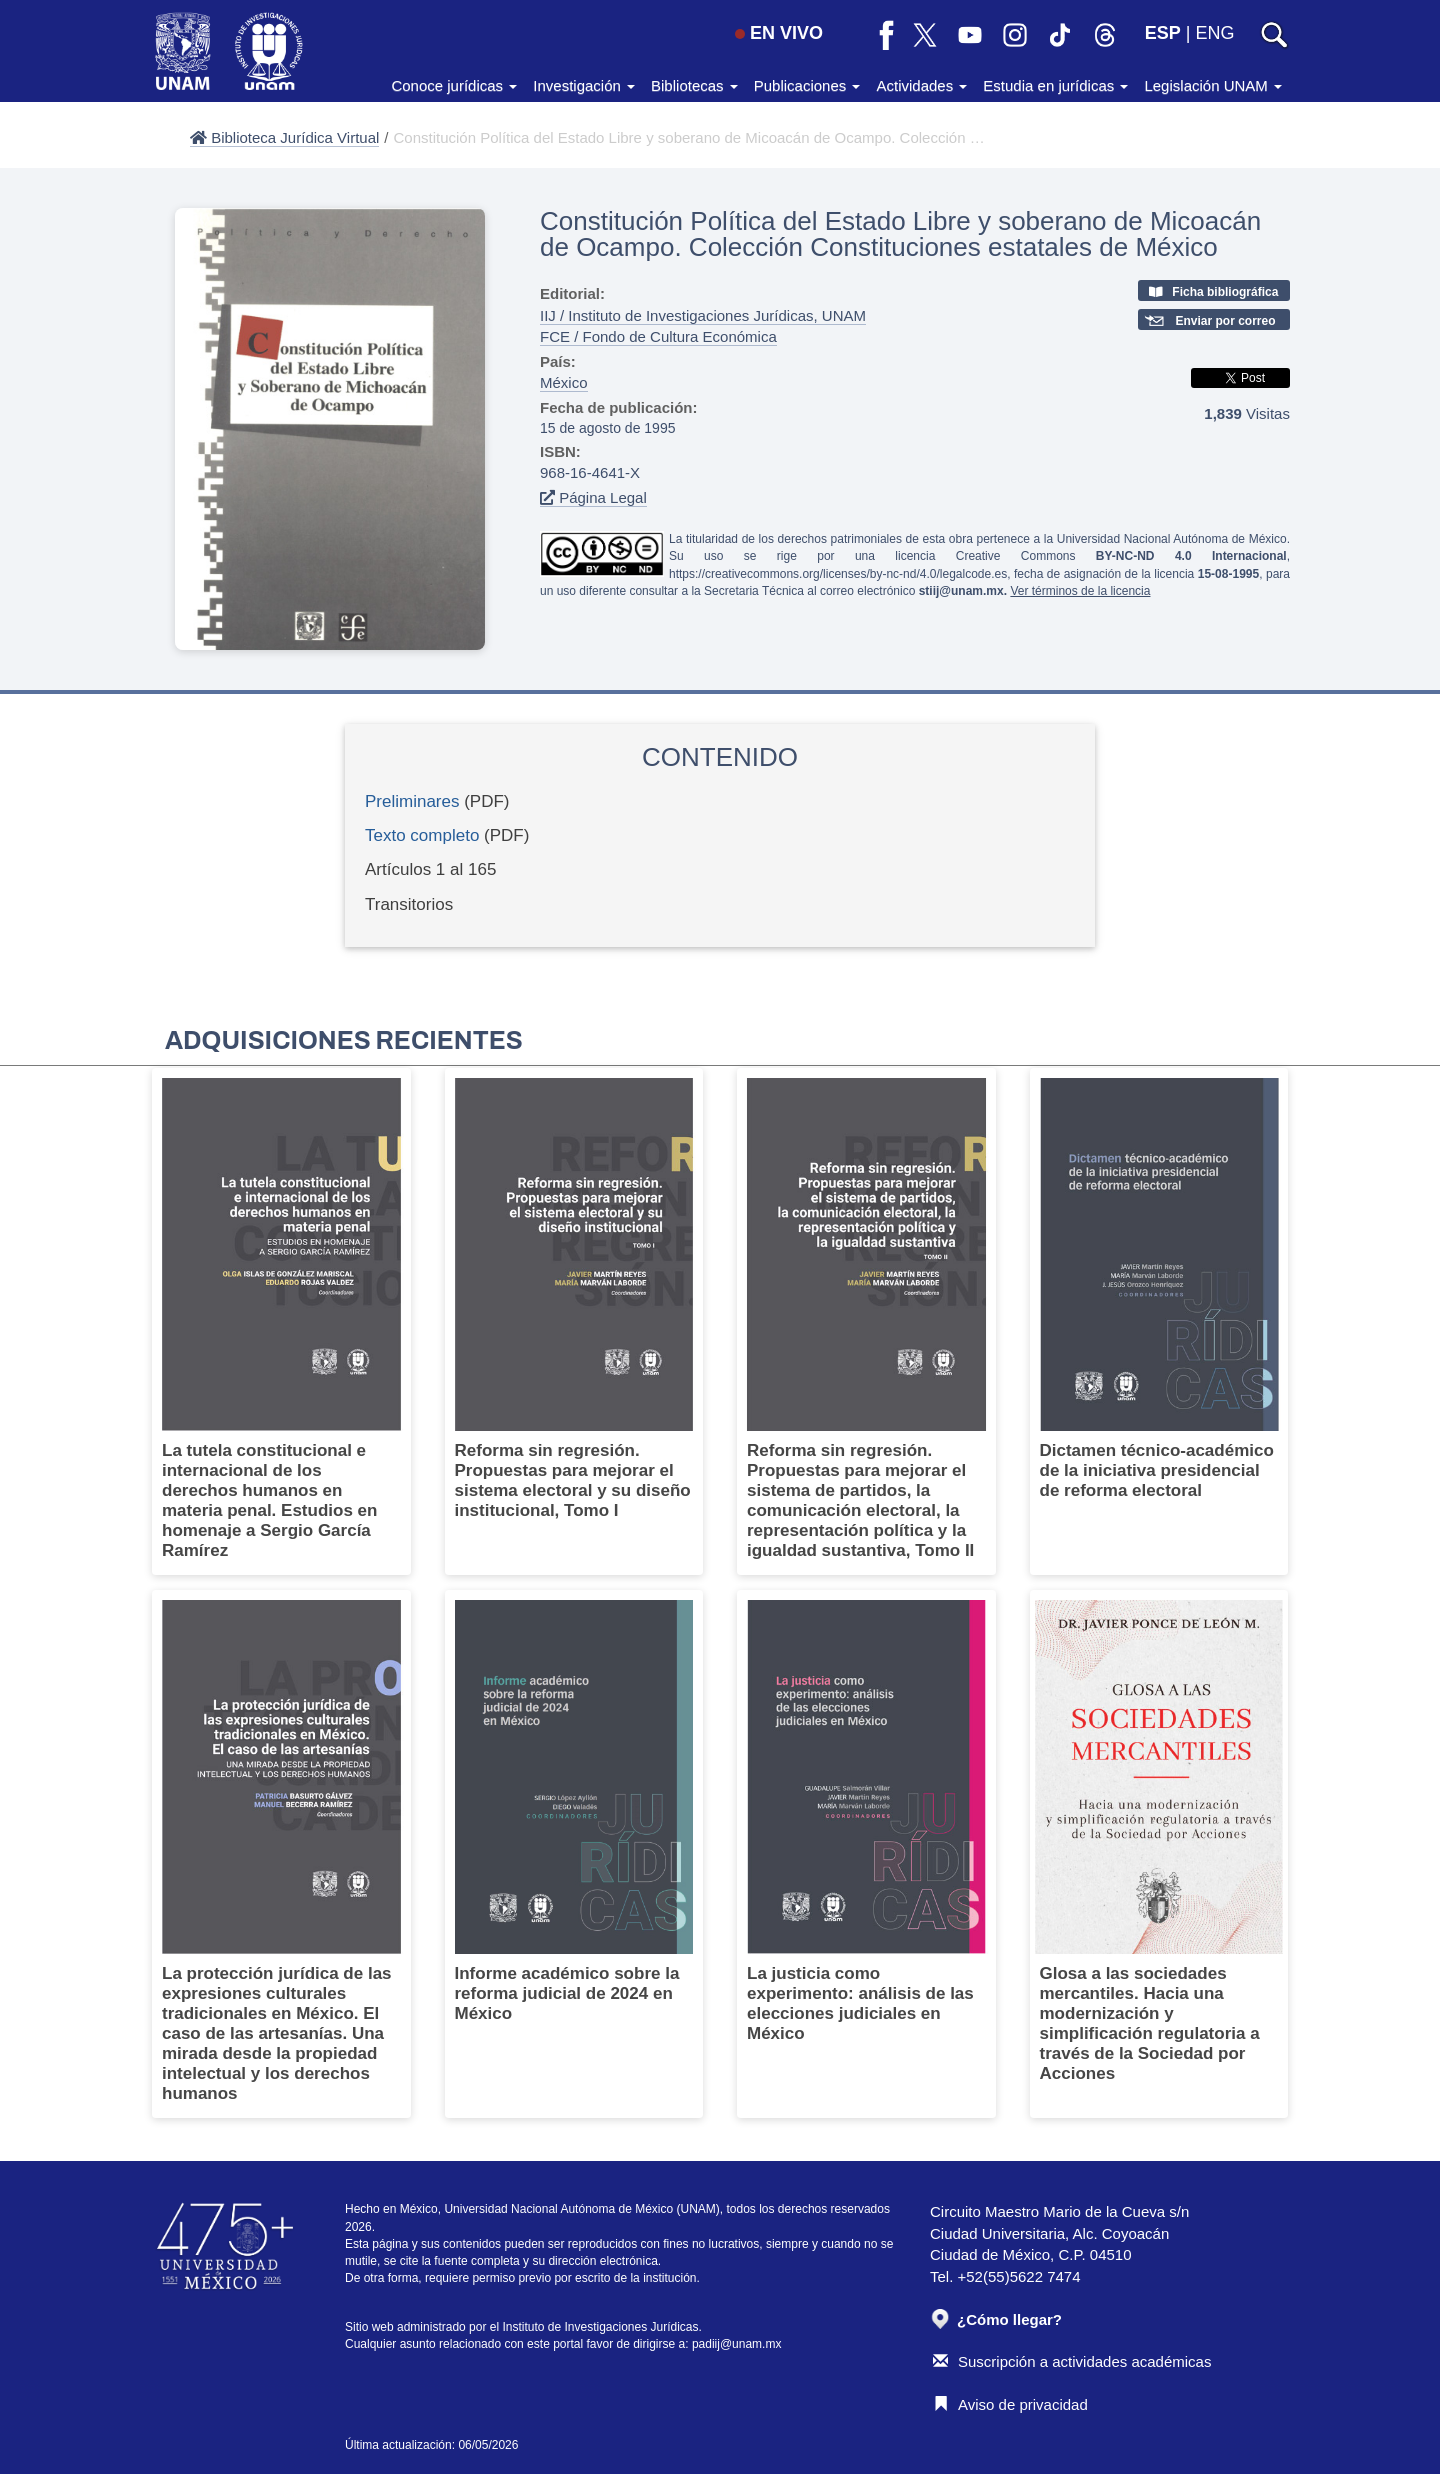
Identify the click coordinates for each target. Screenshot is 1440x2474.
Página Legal (593, 497)
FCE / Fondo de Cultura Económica (658, 336)
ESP (1163, 33)
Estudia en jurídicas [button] (1055, 85)
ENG (1214, 33)
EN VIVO (779, 33)
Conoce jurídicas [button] (454, 85)
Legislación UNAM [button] (1213, 85)
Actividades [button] (921, 85)
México (564, 382)
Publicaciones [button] (807, 85)
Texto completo (422, 835)
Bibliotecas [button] (694, 85)
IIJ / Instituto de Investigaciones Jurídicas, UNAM (703, 315)
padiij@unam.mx (737, 2344)
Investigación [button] (584, 85)
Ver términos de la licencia (1080, 591)
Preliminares (412, 801)
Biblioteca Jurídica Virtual (284, 137)
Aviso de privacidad (1010, 2404)
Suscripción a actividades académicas (1072, 2361)
